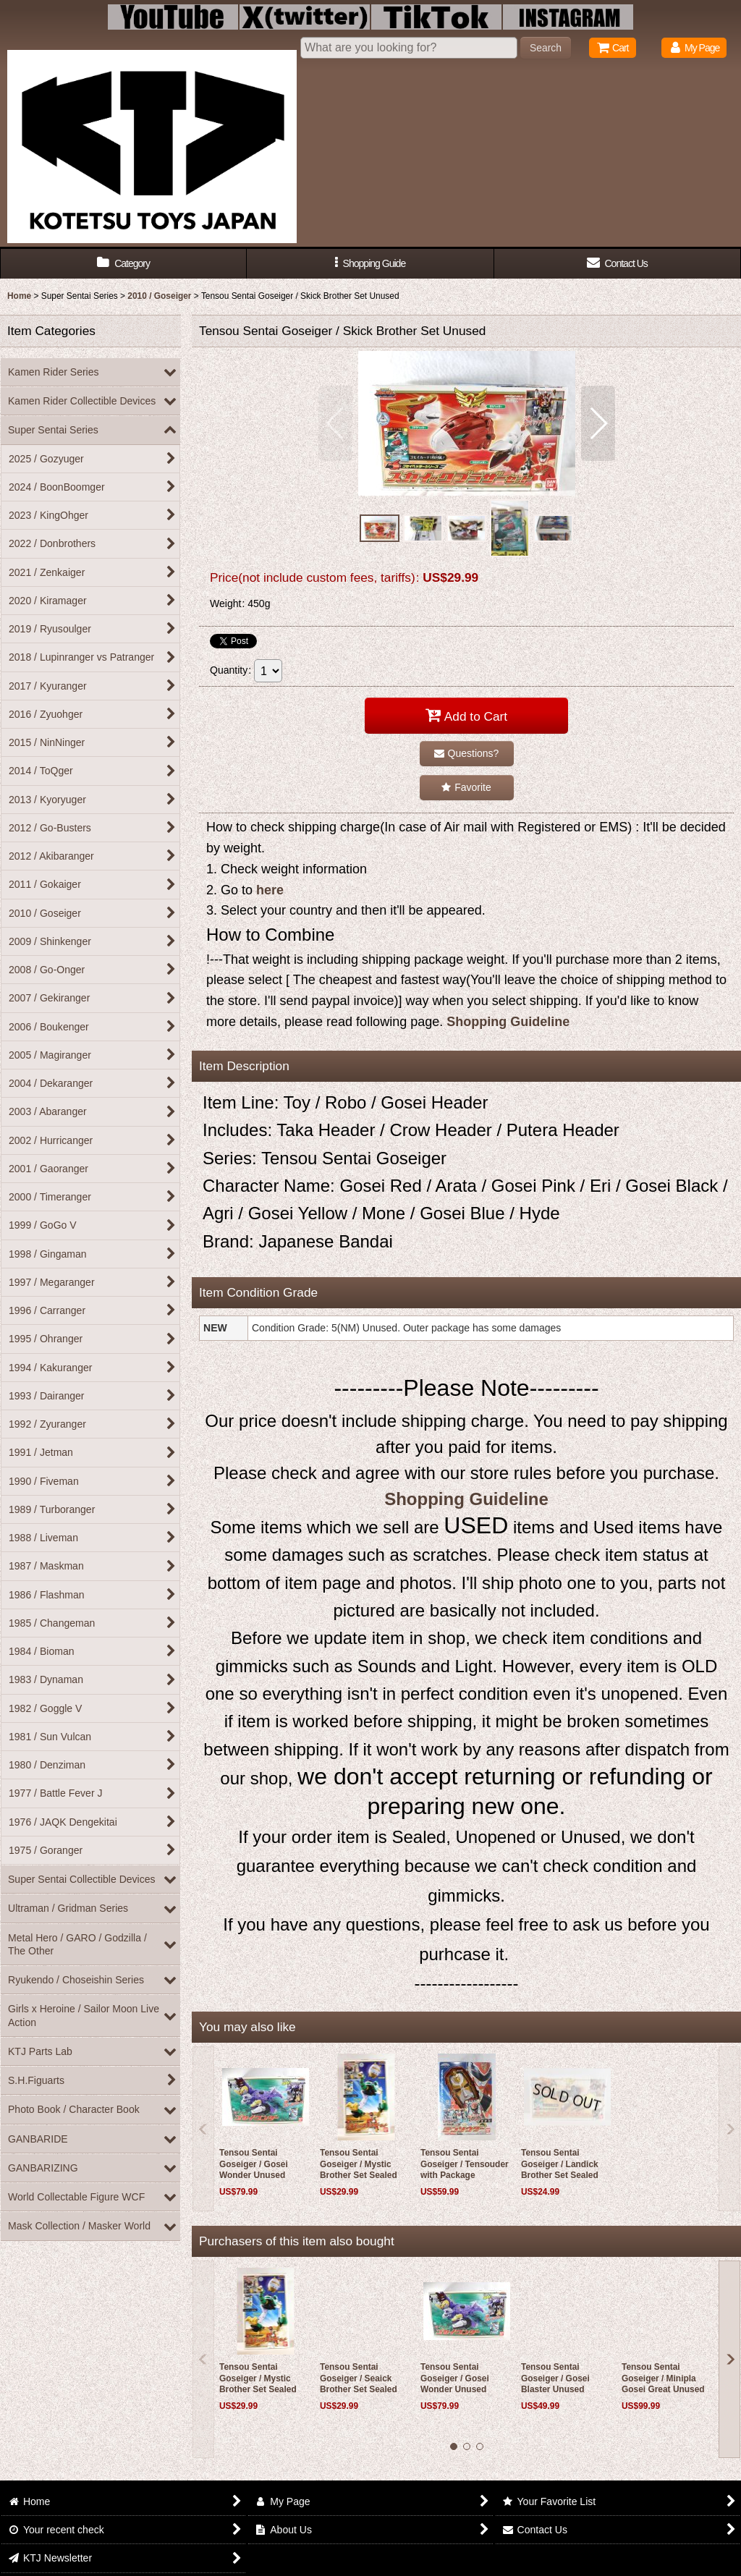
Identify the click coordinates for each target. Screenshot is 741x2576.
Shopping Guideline (507, 1021)
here (270, 890)
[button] (370, 264)
